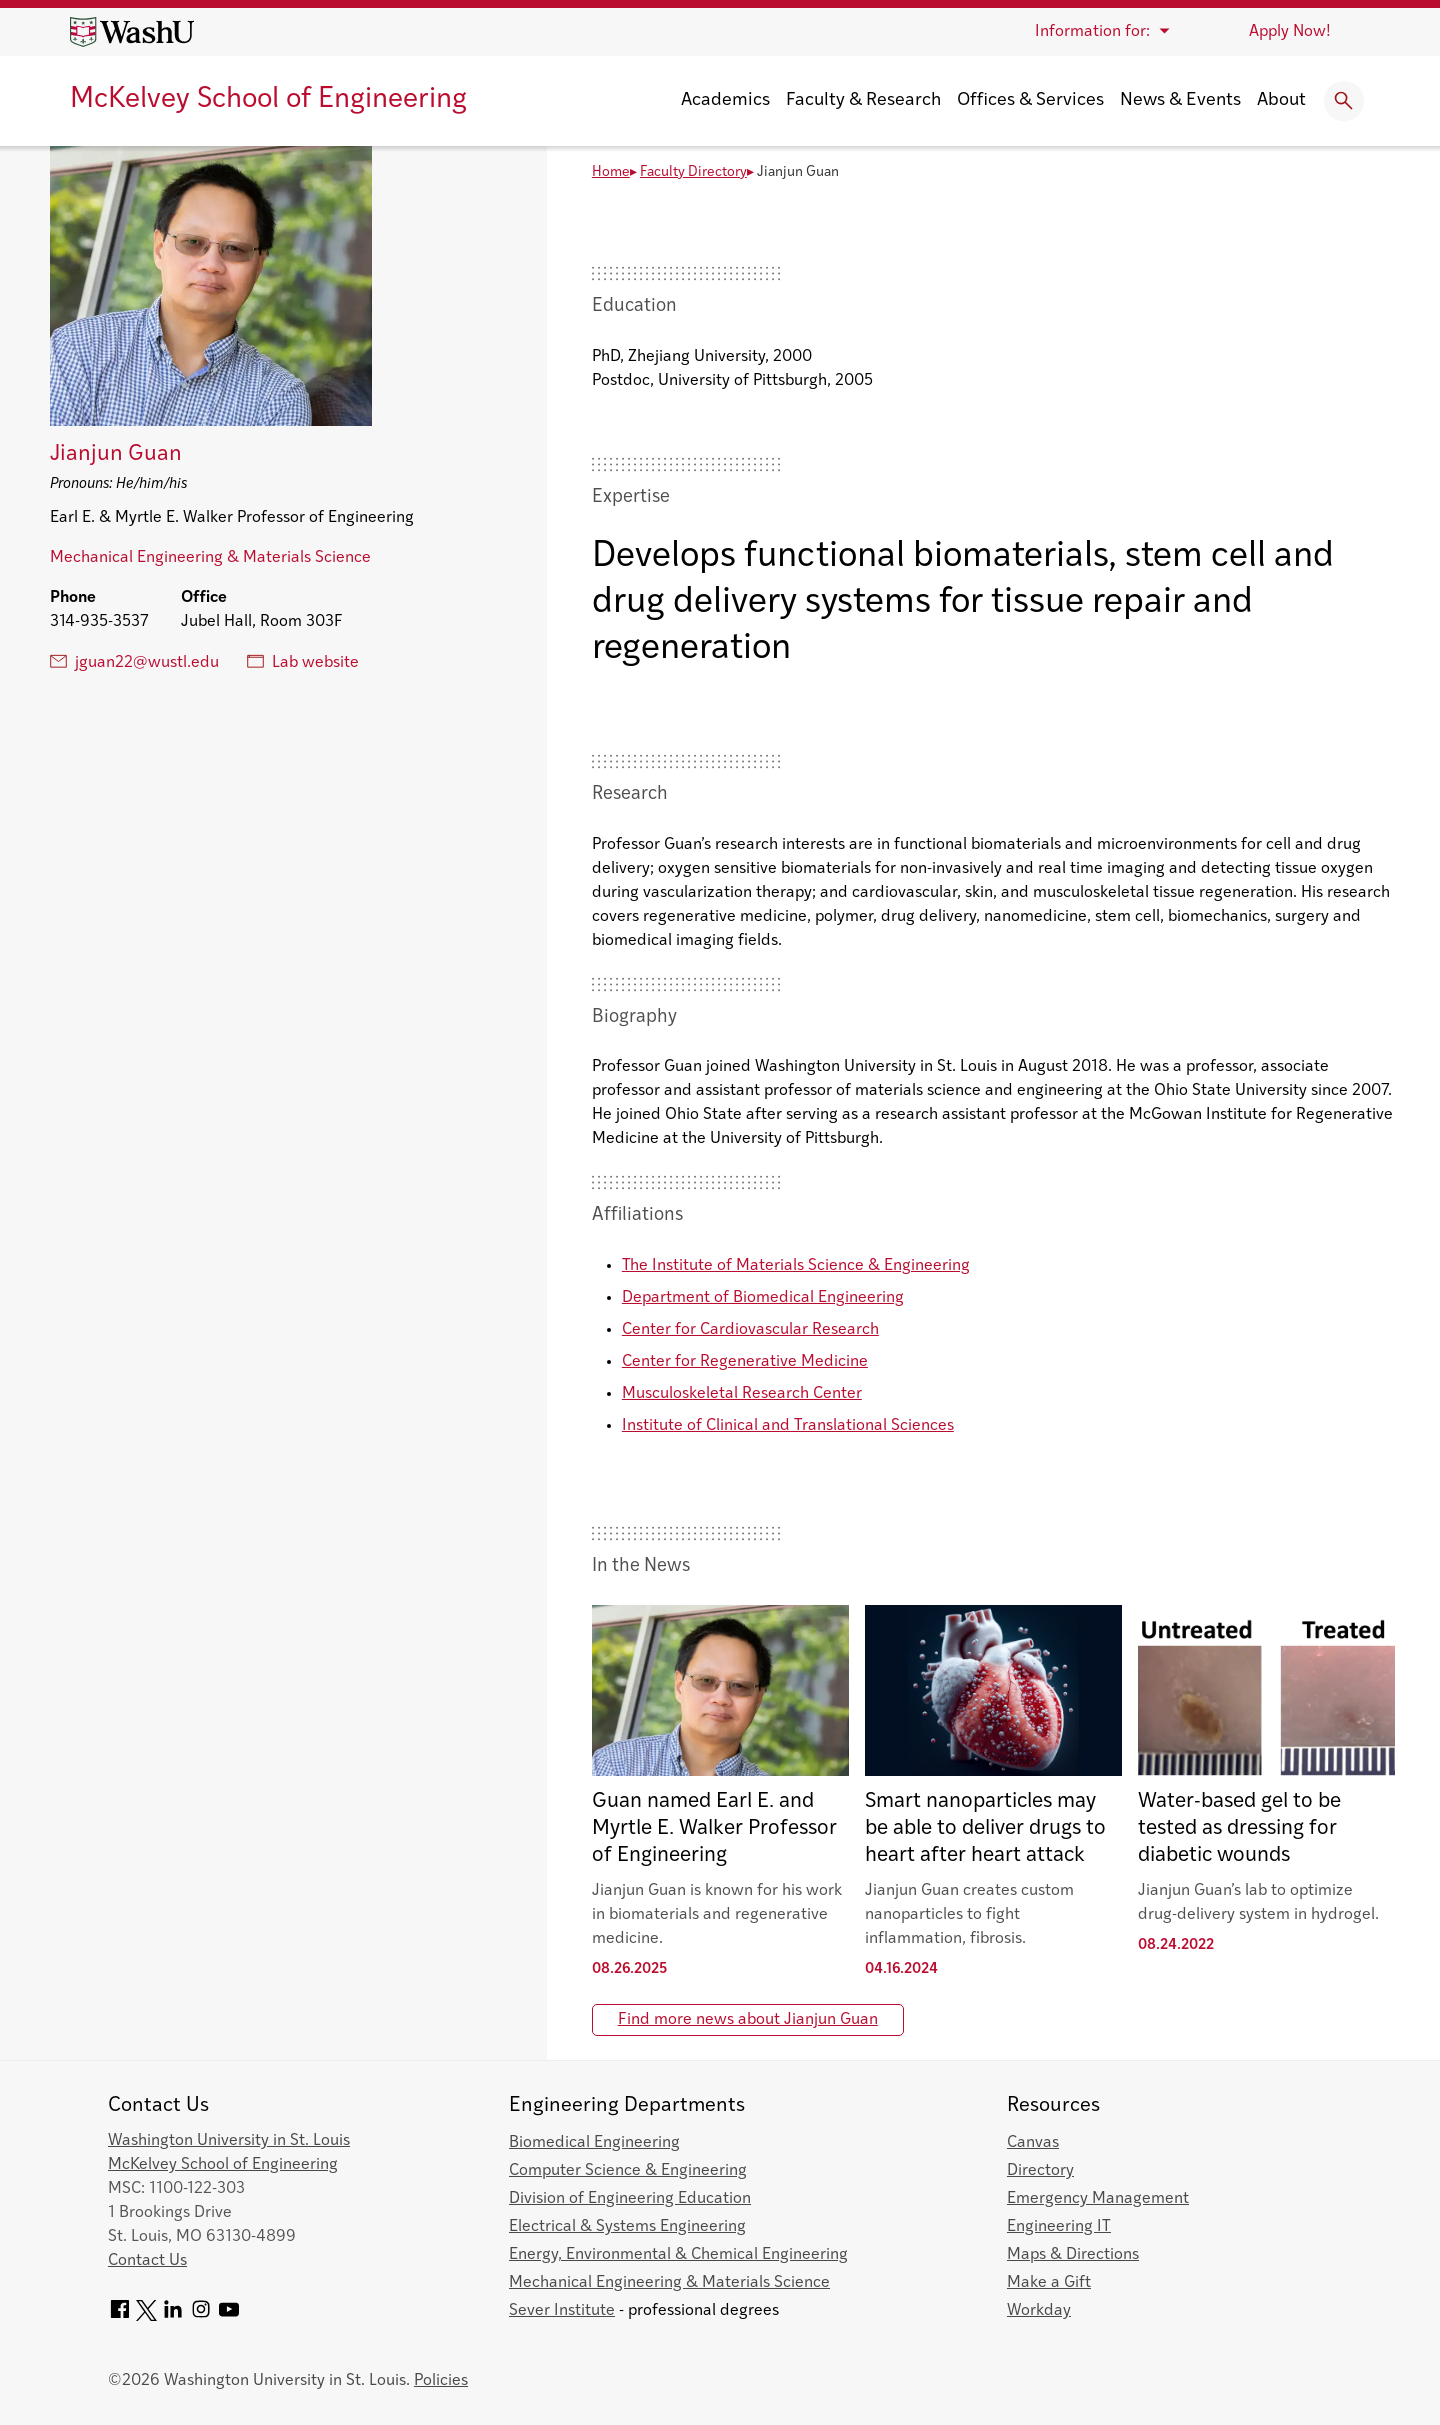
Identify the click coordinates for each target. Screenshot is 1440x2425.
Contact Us (147, 2261)
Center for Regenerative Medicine (745, 1362)
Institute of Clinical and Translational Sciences (788, 1426)
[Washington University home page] (132, 32)
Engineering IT (1059, 2227)
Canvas (1033, 2143)
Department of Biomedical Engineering (763, 1298)
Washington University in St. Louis (229, 2141)
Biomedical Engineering (594, 2143)
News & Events (1180, 100)
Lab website (303, 662)
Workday (1039, 2311)
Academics (725, 100)
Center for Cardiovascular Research (750, 1330)
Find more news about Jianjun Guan (748, 2020)
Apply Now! (1290, 32)
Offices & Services (1030, 100)
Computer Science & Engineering (628, 2171)
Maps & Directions (1073, 2255)
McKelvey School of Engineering (268, 100)
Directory (1040, 2171)
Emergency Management (1098, 2199)
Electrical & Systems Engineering (627, 2227)
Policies (441, 2381)
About (1281, 100)
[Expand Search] (1344, 101)
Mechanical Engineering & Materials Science (210, 558)
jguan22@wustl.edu (134, 662)
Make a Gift (1049, 2283)
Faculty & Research (863, 100)
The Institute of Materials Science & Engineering (796, 1266)
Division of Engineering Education (630, 2199)
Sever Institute (562, 2311)
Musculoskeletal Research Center (742, 1394)
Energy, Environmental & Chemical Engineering (678, 2255)
